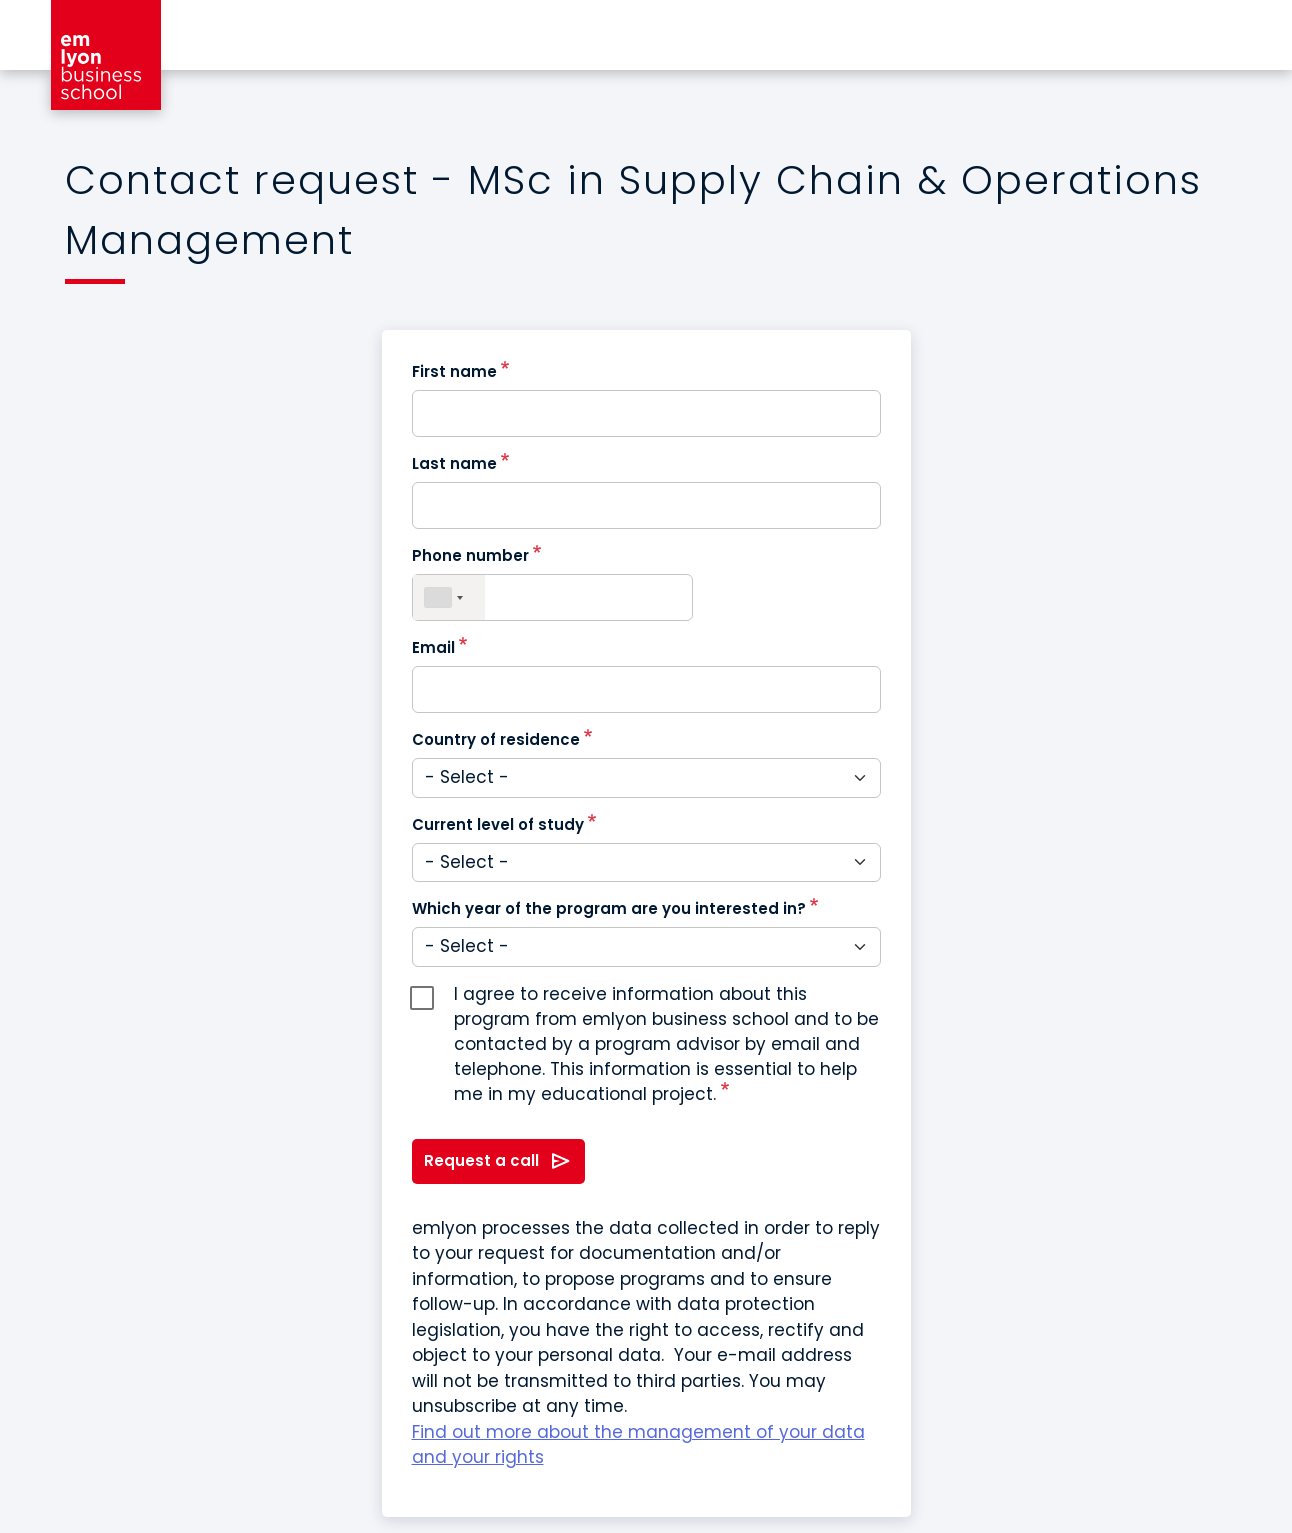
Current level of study (498, 824)
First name (454, 371)
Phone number (470, 555)
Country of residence (496, 739)
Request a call (481, 1160)
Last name (454, 463)
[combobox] (449, 597)
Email (433, 647)
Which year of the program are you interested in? (609, 908)
